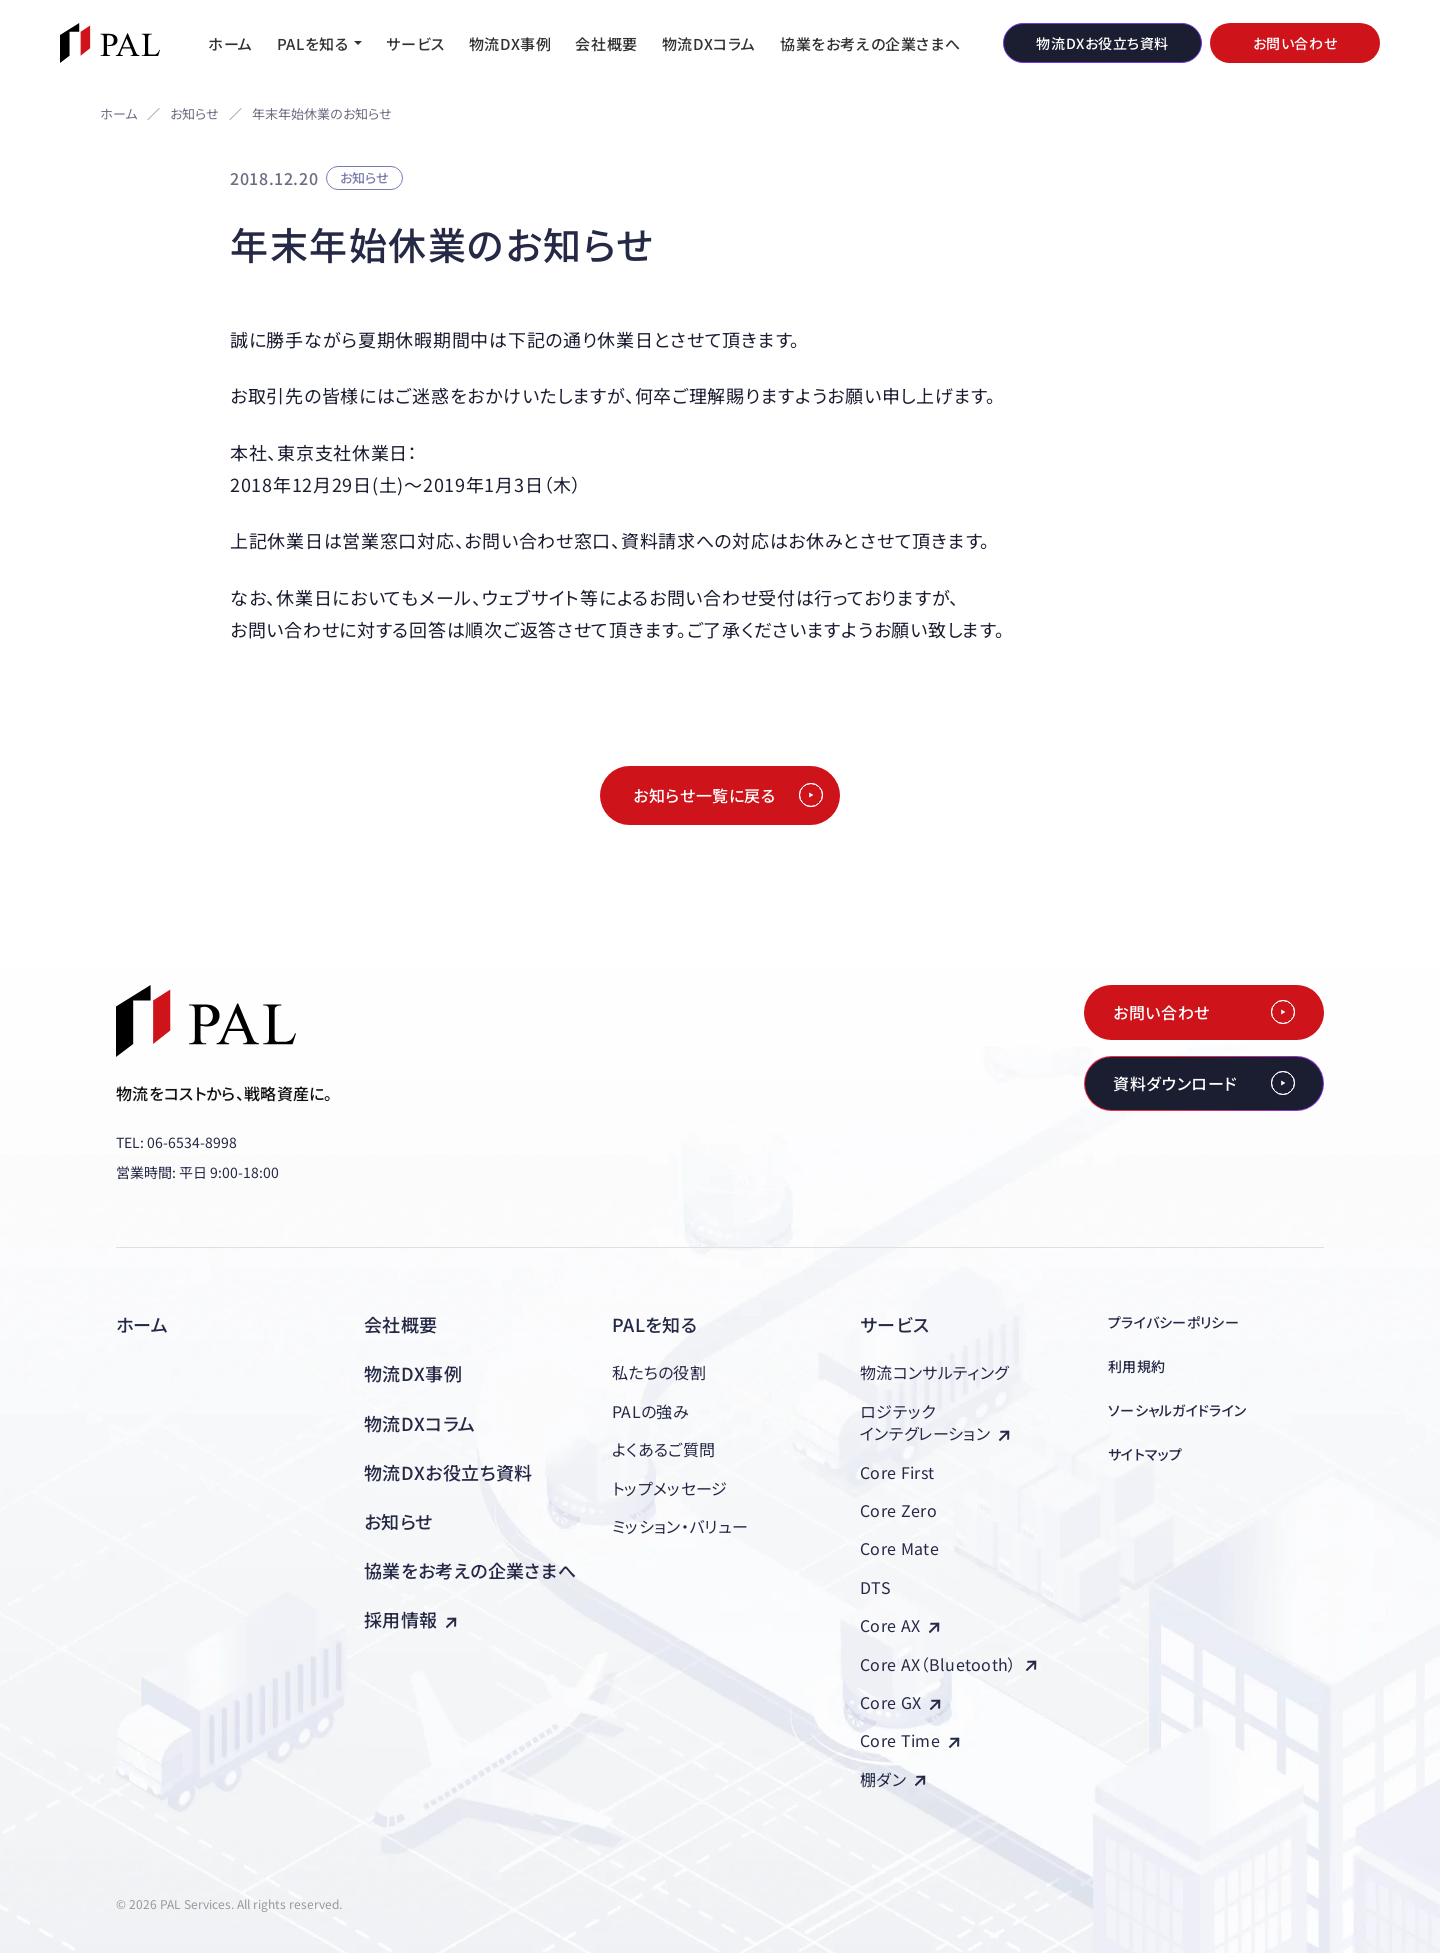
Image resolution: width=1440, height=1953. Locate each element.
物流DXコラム (420, 1423)
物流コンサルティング (934, 1372)
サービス (894, 1324)
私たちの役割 (659, 1372)
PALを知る (654, 1324)
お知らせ (194, 114)
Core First (897, 1472)
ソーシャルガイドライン (1177, 1410)
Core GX (900, 1702)
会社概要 (400, 1324)
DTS (875, 1587)
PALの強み (650, 1411)
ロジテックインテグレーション (935, 1422)
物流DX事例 (413, 1373)
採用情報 (410, 1619)
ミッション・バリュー (680, 1526)
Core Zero (898, 1510)
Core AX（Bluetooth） (948, 1664)
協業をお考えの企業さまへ (470, 1570)
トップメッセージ (670, 1488)
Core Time (910, 1740)
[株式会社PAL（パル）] (110, 43)
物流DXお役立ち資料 (448, 1472)
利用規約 (1136, 1366)
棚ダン (893, 1779)
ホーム (118, 113)
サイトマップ (1145, 1454)
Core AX (900, 1625)
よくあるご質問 (663, 1449)
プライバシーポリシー (1173, 1322)
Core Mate (899, 1548)
